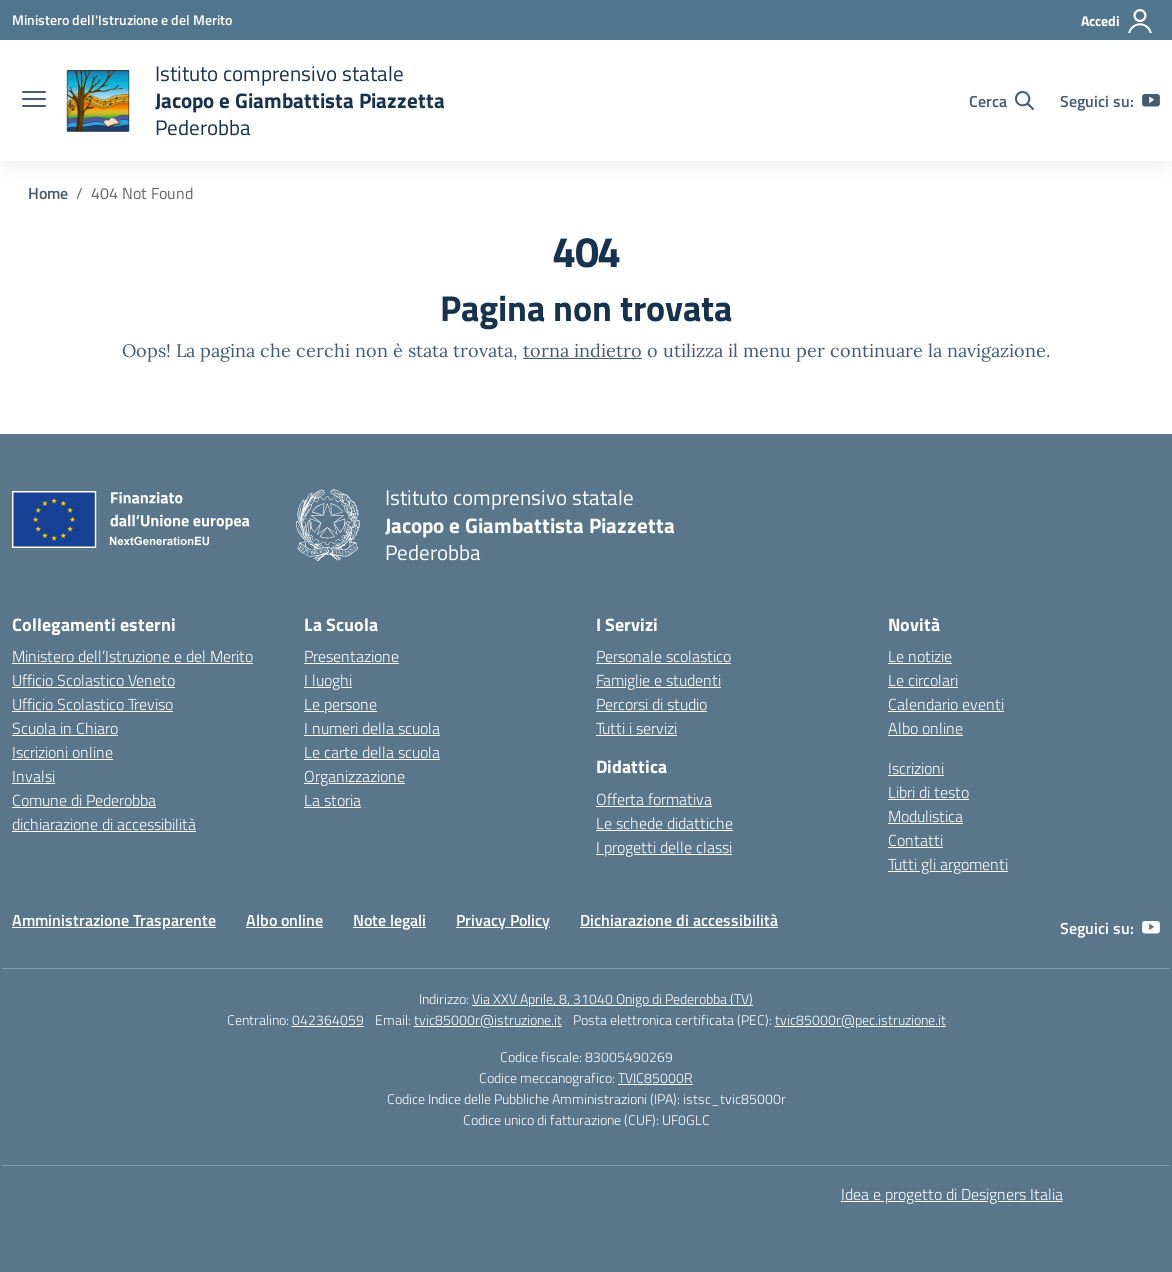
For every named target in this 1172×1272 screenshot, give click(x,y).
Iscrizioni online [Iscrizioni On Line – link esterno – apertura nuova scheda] (62, 752)
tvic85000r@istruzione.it (488, 1019)
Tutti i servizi (636, 728)
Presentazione (351, 656)
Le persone (340, 704)
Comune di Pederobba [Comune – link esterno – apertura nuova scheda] (84, 800)
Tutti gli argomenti (948, 864)
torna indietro (582, 350)
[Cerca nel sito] (1001, 101)
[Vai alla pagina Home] (48, 193)
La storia (332, 800)
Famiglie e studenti (658, 680)
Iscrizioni (916, 768)
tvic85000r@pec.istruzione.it (860, 1019)
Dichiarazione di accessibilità (679, 920)
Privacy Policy (503, 920)
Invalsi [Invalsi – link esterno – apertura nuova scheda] (33, 776)
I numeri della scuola (372, 728)
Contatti (915, 840)
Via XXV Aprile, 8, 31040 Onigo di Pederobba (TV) (612, 998)
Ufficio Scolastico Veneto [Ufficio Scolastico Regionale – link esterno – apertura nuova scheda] (93, 680)
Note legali (389, 920)
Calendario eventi (946, 704)
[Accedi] (1117, 21)
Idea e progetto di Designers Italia (952, 1194)
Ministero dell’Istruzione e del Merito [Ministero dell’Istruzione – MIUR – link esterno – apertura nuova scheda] (132, 656)
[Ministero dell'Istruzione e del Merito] (122, 19)
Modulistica (925, 816)
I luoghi (328, 680)
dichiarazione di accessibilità (104, 824)
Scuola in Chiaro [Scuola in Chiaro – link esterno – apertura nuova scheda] (65, 728)
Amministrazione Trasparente (114, 920)
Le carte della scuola (372, 752)
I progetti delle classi (664, 847)
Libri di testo (928, 792)
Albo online (925, 728)
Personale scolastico (663, 656)
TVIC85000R (655, 1077)
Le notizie (920, 656)
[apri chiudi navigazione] (34, 101)
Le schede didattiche (664, 823)
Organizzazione (354, 776)
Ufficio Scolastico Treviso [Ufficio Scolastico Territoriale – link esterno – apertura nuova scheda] (92, 704)
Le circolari (923, 680)
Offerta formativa (654, 799)
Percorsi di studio (651, 704)
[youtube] (1151, 101)
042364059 (328, 1019)
